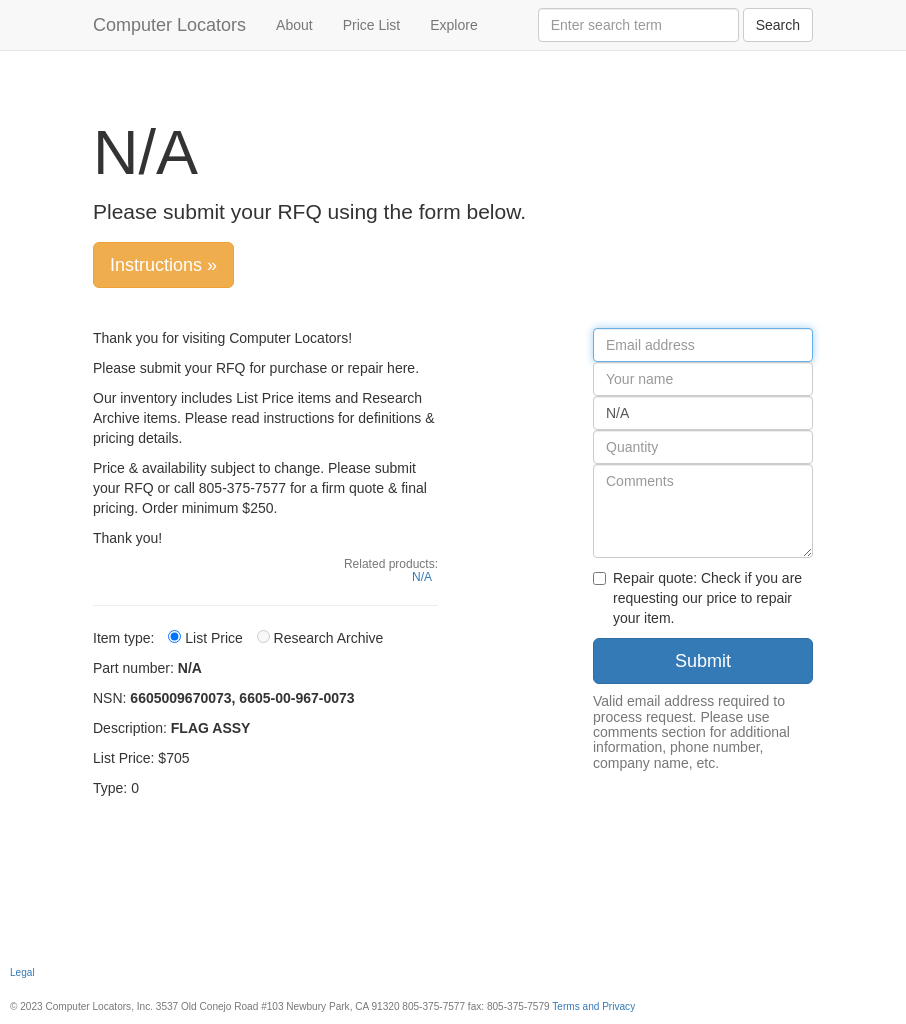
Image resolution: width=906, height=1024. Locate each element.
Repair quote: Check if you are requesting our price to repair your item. (697, 598)
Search (778, 25)
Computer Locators (169, 25)
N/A (421, 577)
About (294, 25)
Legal (22, 972)
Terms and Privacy (593, 1006)
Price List (372, 25)
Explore (453, 25)
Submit (703, 661)
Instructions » (163, 265)
